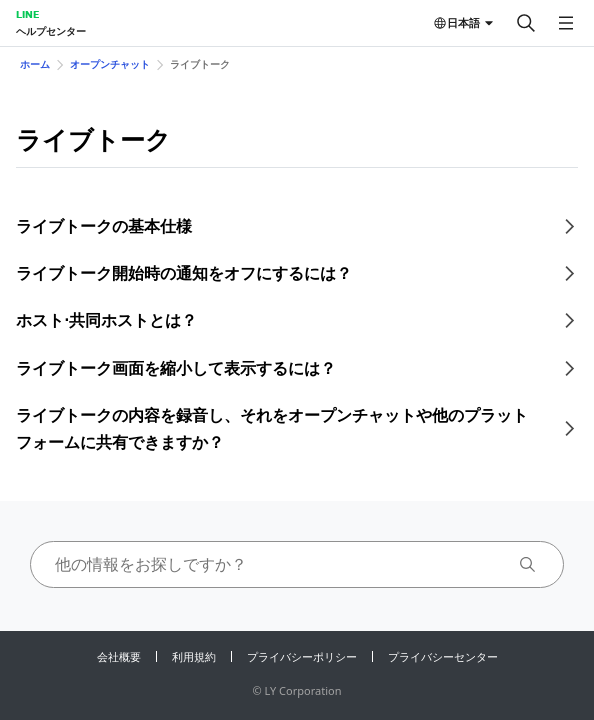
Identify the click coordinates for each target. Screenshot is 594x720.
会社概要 (119, 656)
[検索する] (526, 23)
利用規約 (194, 656)
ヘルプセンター (51, 31)
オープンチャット (110, 64)
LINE (27, 14)
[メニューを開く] (566, 23)
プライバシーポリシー (302, 656)
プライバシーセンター (443, 656)
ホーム (35, 64)
